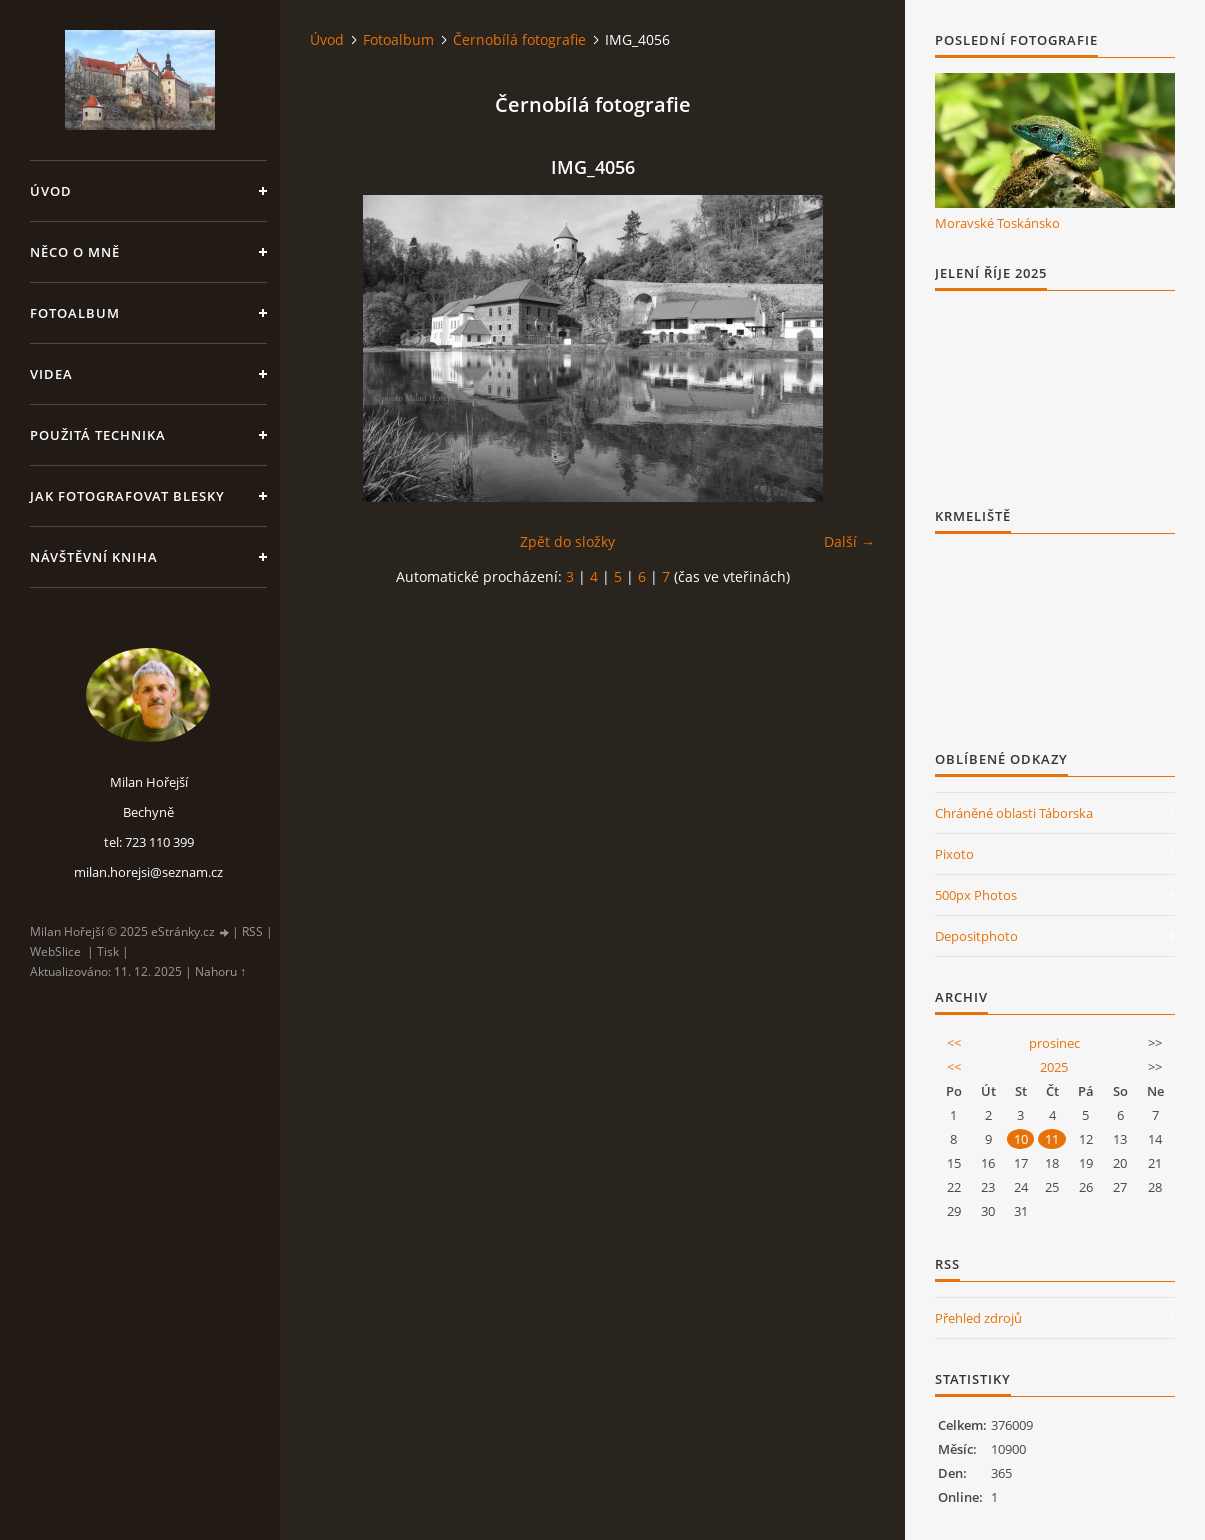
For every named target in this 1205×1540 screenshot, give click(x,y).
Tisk (108, 951)
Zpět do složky (567, 541)
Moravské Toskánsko (997, 223)
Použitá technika (98, 435)
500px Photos (976, 895)
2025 (1054, 1067)
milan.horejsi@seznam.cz (148, 872)
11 (1052, 1139)
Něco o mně (75, 252)
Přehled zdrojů (978, 1318)
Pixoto (954, 854)
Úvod (51, 191)
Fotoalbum (75, 313)
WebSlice (55, 951)
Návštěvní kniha (94, 557)
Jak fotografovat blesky (127, 496)
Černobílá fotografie (519, 39)
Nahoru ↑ (220, 971)
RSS (252, 931)
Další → (849, 541)
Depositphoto (976, 936)
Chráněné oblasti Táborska (1014, 813)
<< (954, 1043)
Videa (51, 374)
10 (1021, 1139)
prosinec (1054, 1043)
